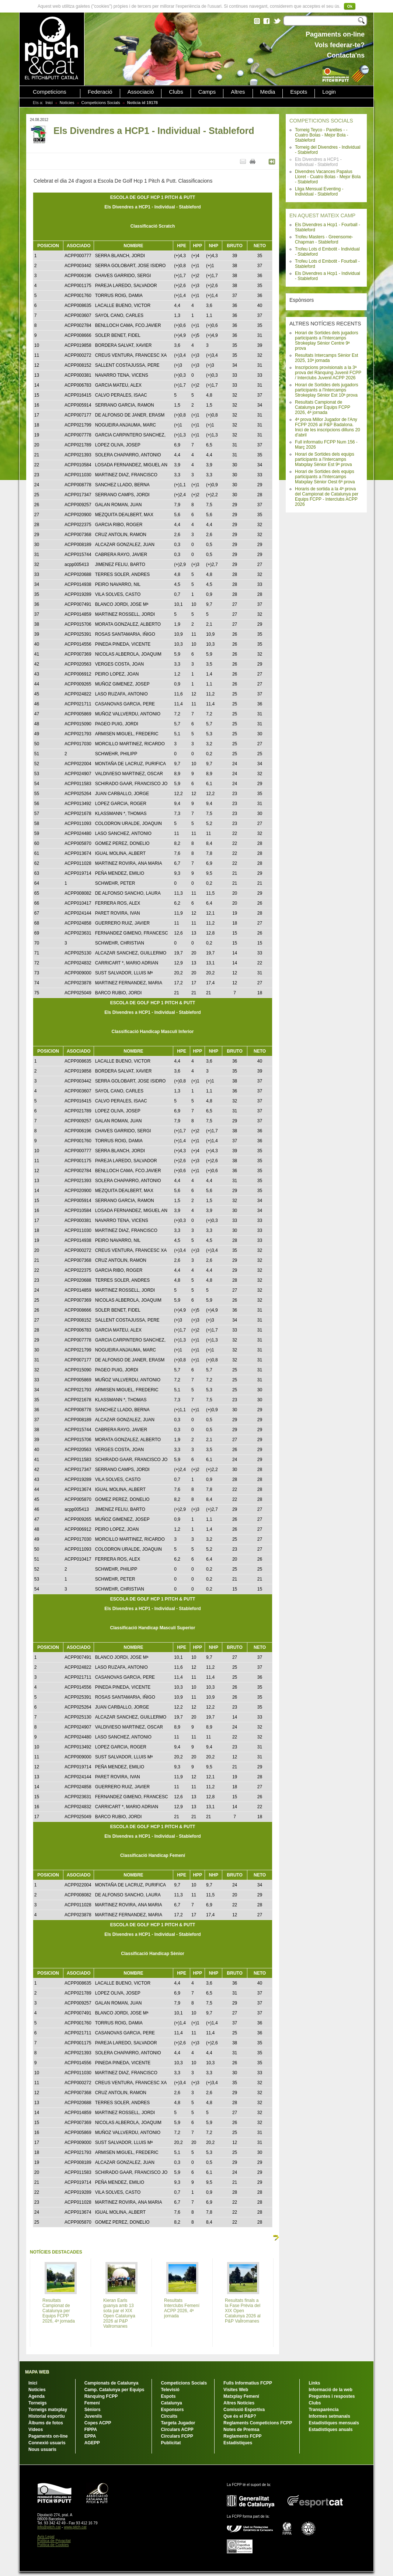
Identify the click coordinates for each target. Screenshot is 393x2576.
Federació (100, 92)
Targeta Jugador (178, 2422)
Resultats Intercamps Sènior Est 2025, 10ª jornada (326, 358)
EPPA (90, 2436)
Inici (49, 102)
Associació (141, 92)
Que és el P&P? (239, 2416)
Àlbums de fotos (45, 2422)
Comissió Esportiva (244, 2409)
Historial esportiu (46, 2416)
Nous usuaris (42, 2449)
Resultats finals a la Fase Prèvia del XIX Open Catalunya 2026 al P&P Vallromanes (243, 2311)
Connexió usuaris (47, 2442)
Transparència (323, 2409)
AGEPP (92, 2442)
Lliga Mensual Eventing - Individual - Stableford (319, 191)
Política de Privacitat (54, 2541)
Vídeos (35, 2429)
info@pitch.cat (49, 2527)
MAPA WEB (37, 2372)
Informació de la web (330, 2389)
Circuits (169, 2416)
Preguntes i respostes (332, 2396)
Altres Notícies (238, 2403)
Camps (207, 92)
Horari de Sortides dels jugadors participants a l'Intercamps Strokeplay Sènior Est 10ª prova (326, 390)
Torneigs (37, 2403)
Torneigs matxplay (47, 2409)
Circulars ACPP (177, 2429)
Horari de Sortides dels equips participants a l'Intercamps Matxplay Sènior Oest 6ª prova (325, 476)
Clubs (176, 92)
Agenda (36, 2396)
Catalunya (171, 2403)
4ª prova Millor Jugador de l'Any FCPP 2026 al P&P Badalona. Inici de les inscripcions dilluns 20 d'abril (327, 427)
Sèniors (92, 2409)
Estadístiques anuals (330, 2429)
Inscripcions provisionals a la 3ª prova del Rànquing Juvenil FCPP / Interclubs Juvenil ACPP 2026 (328, 372)
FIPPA (90, 2429)
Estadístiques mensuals (334, 2422)
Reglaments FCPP (242, 2436)
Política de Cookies (53, 2545)
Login (329, 92)
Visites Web (235, 2389)
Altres (238, 92)
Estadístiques (237, 2442)
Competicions (49, 92)
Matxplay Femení (241, 2396)
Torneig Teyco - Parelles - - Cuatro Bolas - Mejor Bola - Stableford (321, 135)
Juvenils (93, 2416)
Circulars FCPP (177, 2436)
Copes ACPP (97, 2422)
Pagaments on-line (48, 2436)
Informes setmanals (329, 2416)
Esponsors (172, 2409)
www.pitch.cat (75, 2527)
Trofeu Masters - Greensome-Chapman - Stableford (324, 239)
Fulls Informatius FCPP (247, 2383)
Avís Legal (46, 2537)
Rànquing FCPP (101, 2396)
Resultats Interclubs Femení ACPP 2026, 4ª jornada (181, 2308)
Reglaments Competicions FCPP (257, 2422)
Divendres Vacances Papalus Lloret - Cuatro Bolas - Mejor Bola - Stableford (328, 176)
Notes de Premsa (241, 2429)
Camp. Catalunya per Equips (114, 2389)
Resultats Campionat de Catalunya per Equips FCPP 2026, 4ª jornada (322, 407)
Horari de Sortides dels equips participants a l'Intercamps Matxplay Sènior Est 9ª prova (324, 459)
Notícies (67, 102)
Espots (298, 92)
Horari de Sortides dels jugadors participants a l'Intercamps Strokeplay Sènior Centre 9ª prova (326, 340)
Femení (92, 2403)
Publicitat (171, 2442)
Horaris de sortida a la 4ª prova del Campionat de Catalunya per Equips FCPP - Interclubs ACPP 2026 (326, 496)
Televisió (170, 2389)
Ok (349, 6)
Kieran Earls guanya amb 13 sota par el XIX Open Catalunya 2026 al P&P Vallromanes (119, 2313)
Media (267, 92)
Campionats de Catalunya (111, 2383)
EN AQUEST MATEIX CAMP (322, 215)
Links (314, 2383)
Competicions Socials (100, 102)
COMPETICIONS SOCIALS (321, 121)
